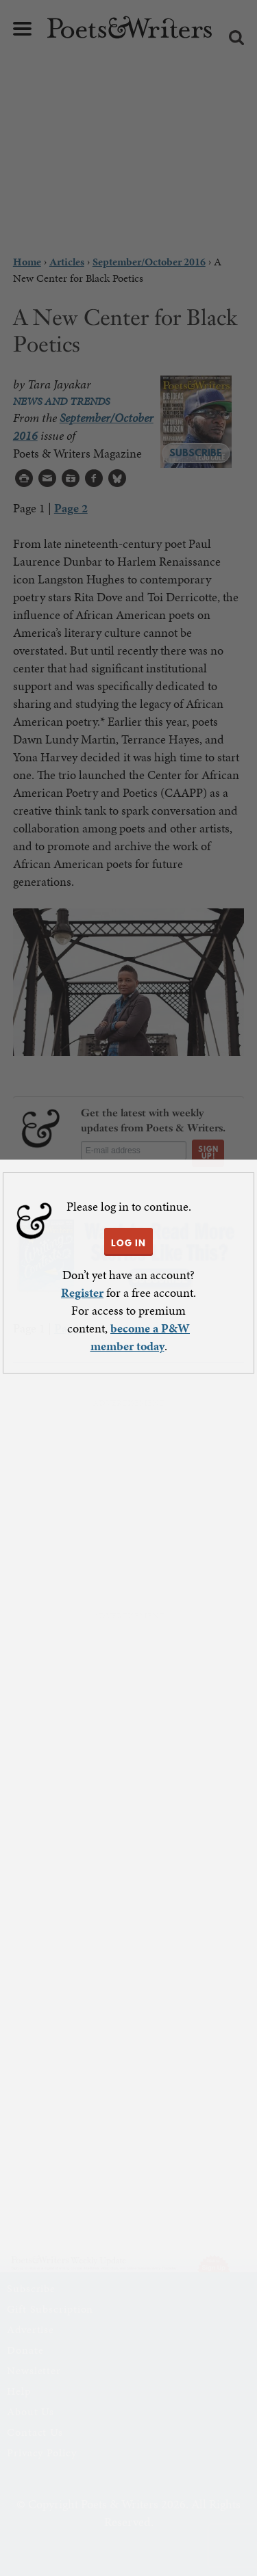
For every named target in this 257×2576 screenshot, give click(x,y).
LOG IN (128, 1243)
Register (82, 1292)
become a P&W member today (140, 1336)
